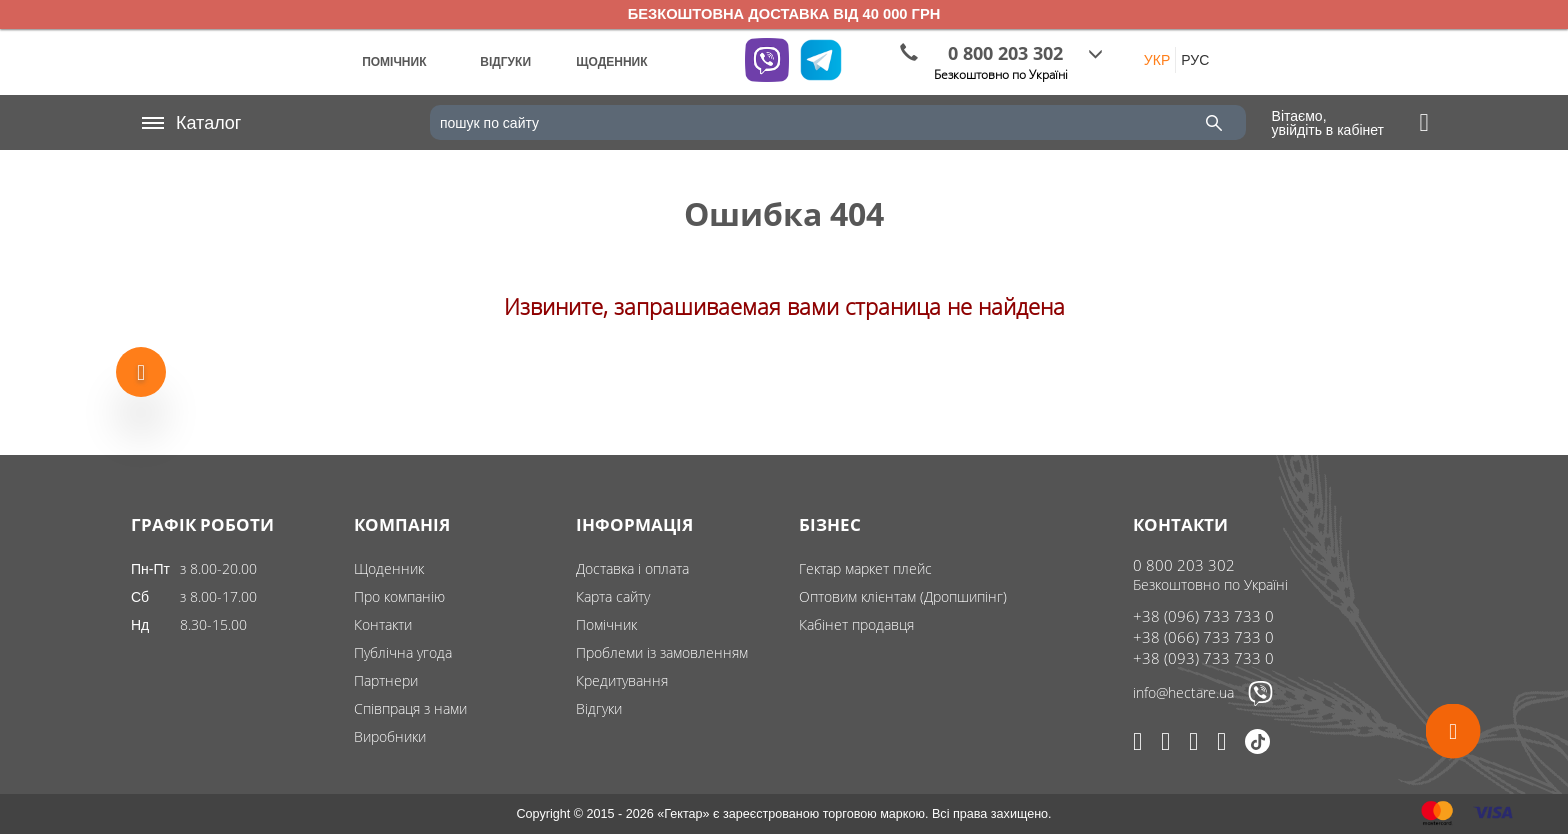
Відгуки (599, 708)
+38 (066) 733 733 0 (1203, 637)
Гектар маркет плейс (865, 568)
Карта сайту (613, 596)
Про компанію (399, 596)
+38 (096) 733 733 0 (1203, 616)
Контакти (383, 624)
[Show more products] (141, 368)
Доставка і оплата (632, 568)
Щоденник (389, 568)
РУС (1195, 60)
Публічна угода (403, 652)
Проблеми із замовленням (662, 652)
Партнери (386, 680)
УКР (1157, 60)
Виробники (390, 736)
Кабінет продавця (856, 624)
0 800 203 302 (1184, 565)
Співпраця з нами (410, 708)
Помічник (606, 624)
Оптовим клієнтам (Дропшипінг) (903, 596)
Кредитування (622, 680)
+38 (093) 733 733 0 (1203, 658)
